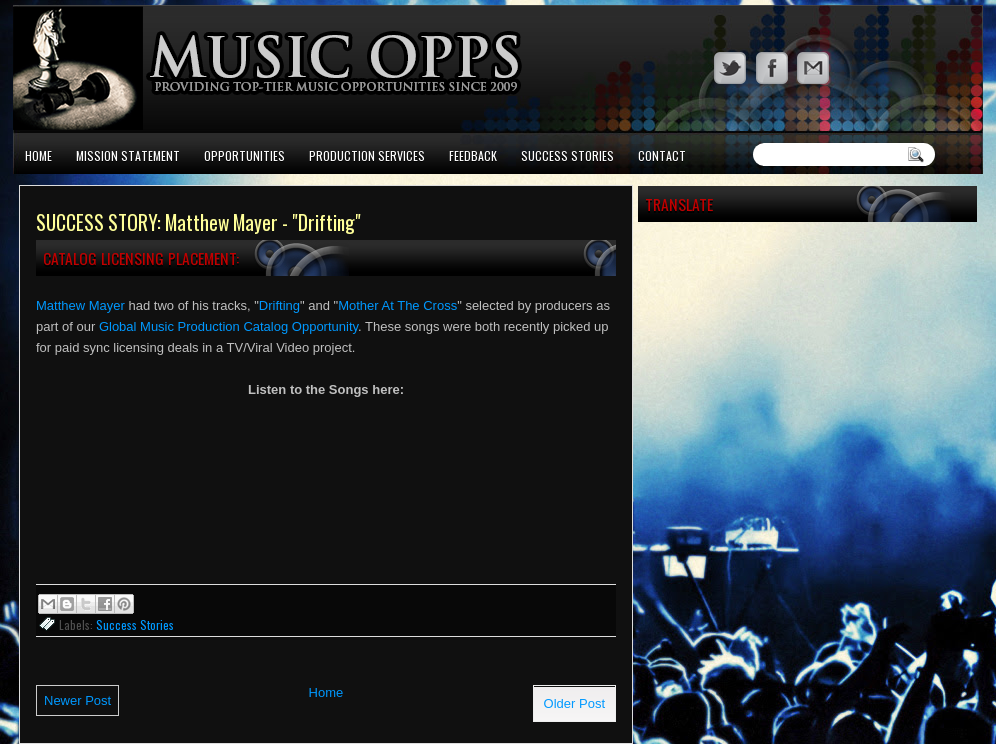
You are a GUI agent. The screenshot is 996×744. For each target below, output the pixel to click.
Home (38, 155)
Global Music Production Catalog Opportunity (228, 326)
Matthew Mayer (80, 305)
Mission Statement (128, 155)
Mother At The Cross (397, 305)
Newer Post (77, 700)
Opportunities (244, 155)
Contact (662, 155)
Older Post (574, 703)
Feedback (473, 155)
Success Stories (567, 155)
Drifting (279, 305)
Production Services (367, 155)
